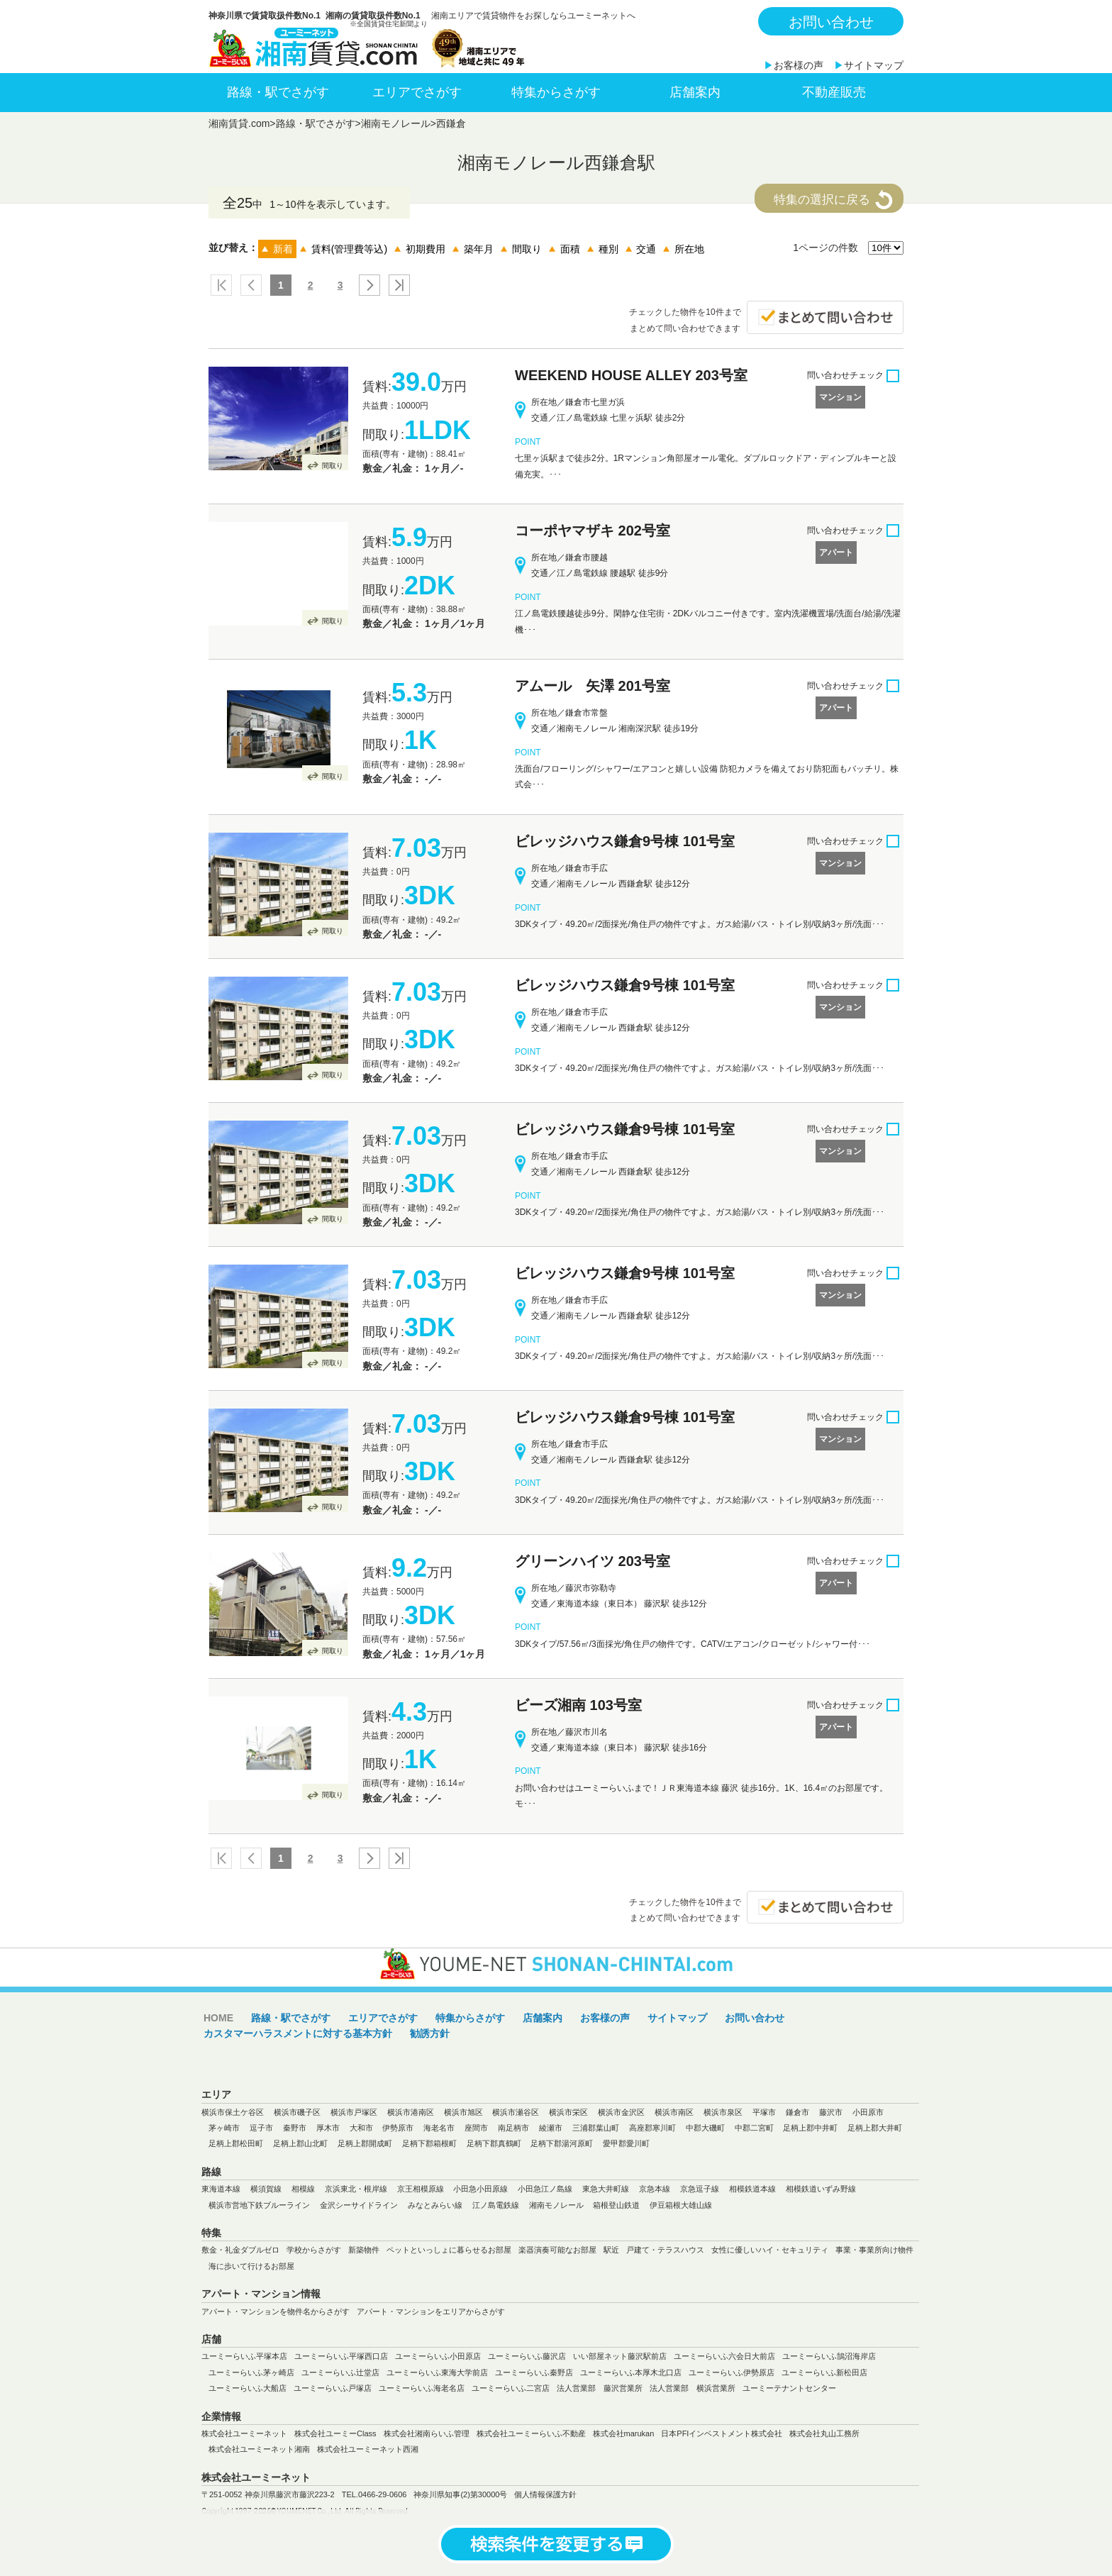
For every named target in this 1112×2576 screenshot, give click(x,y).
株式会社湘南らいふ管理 (426, 2433)
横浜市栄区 (568, 2112)
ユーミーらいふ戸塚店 (333, 2388)
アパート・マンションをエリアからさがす (431, 2311)
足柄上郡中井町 (810, 2127)
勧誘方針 (430, 2033)
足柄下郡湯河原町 (561, 2143)
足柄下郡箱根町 (429, 2143)
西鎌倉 (451, 123)
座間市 (476, 2127)
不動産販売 (834, 92)
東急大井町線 (605, 2188)
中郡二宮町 (754, 2127)
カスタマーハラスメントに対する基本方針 (298, 2033)
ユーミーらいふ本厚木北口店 (631, 2372)
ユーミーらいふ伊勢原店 (731, 2372)
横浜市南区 (674, 2112)
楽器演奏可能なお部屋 (557, 2249)
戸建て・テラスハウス (665, 2249)
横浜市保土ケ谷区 (232, 2112)
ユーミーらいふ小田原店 (438, 2356)
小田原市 (868, 2112)
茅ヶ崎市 (224, 2127)
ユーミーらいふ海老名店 (422, 2388)
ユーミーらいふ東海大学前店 (437, 2372)
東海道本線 (220, 2188)
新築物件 (363, 2249)
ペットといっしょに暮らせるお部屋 (449, 2249)
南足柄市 (513, 2127)
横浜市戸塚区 (353, 2112)
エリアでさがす (417, 92)
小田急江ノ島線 (545, 2188)
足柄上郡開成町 (365, 2143)
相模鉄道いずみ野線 (821, 2188)
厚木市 (328, 2127)
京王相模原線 (420, 2188)
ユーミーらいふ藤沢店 (527, 2356)
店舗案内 (695, 92)
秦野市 (294, 2127)
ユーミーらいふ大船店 (247, 2388)
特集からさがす (556, 92)
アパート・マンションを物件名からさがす (275, 2311)
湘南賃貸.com (238, 123)
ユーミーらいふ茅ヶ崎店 (251, 2372)
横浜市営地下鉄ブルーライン (259, 2205)
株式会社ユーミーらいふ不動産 (531, 2433)
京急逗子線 (699, 2188)
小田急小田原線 (480, 2188)
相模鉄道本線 (752, 2188)
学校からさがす (314, 2249)
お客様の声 (798, 65)
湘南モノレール (395, 123)
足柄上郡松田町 (235, 2143)
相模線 (303, 2188)
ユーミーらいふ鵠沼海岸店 (829, 2356)
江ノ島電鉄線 (495, 2205)
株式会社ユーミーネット (244, 2433)
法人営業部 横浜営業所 (692, 2388)
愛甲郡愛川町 (626, 2143)
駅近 (611, 2249)
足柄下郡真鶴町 (494, 2143)
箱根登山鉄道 (616, 2205)
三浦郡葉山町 (595, 2127)
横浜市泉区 (723, 2112)
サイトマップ (873, 65)
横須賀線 (266, 2188)
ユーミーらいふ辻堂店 (340, 2372)
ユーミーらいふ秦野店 (534, 2372)
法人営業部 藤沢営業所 (600, 2388)
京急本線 (654, 2188)
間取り (332, 466)
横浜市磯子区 (297, 2112)
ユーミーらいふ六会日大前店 (724, 2356)
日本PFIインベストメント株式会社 (721, 2433)
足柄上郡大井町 (874, 2127)
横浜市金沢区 (621, 2112)
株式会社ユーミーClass (335, 2433)
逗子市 (261, 2127)
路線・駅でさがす (278, 92)
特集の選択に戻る (822, 199)
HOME (218, 2017)
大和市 (361, 2127)
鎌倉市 (797, 2112)
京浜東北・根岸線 (356, 2188)
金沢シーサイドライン (359, 2205)
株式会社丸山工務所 (824, 2433)
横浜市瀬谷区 (515, 2112)
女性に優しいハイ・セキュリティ (769, 2249)
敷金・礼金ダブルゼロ (240, 2249)
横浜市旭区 (463, 2112)
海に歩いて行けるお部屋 (251, 2266)
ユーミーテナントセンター (789, 2388)
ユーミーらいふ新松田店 (824, 2372)
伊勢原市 (397, 2127)
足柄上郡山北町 (300, 2143)
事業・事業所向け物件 (874, 2249)
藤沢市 (831, 2112)
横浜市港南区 (410, 2112)
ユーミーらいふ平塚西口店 (341, 2356)
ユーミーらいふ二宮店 (511, 2388)
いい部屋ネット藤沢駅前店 (620, 2356)
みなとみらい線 (435, 2205)
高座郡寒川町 (652, 2127)
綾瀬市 (550, 2127)
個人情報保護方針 (545, 2494)
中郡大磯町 (705, 2127)
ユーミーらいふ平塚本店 (244, 2356)
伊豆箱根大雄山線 (681, 2205)
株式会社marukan (624, 2433)
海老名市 (439, 2127)
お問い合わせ (831, 22)
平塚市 (764, 2112)
